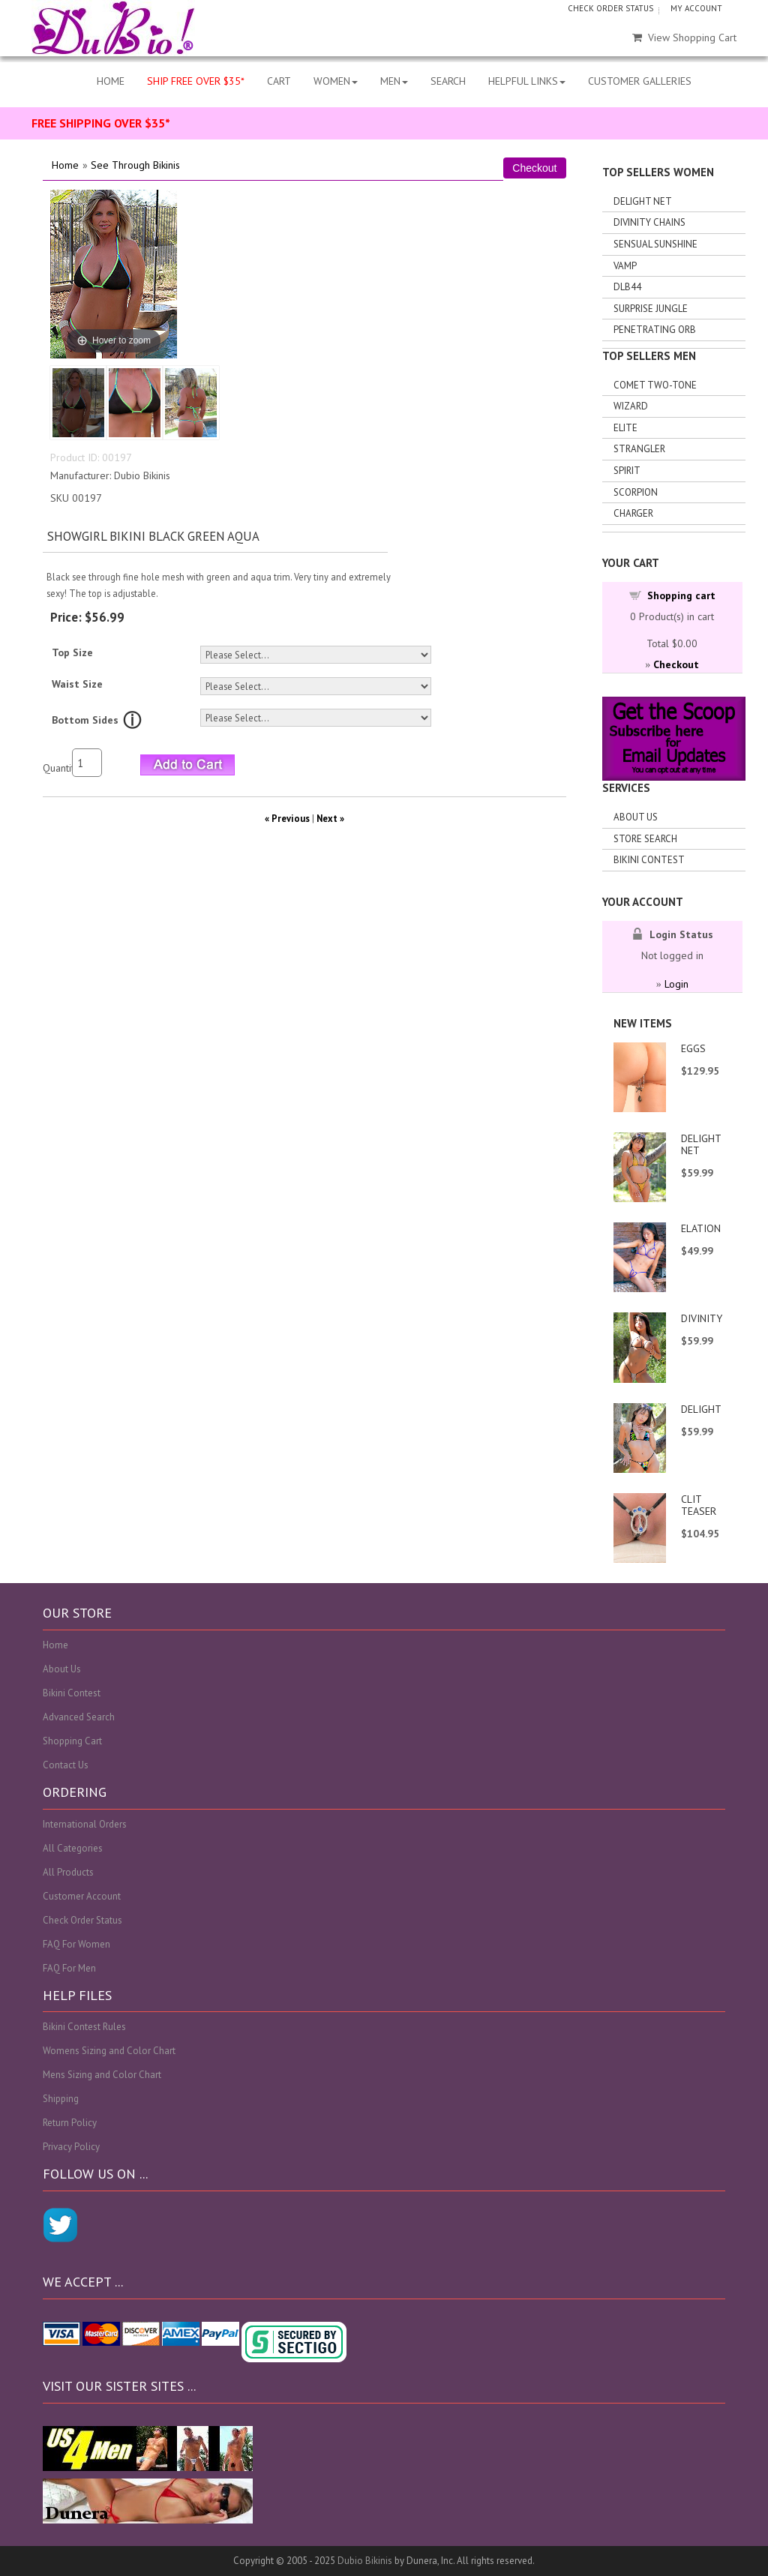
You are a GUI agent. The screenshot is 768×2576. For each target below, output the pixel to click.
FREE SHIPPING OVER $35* (101, 122)
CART (279, 81)
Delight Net (643, 201)
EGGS (693, 1048)
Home (65, 165)
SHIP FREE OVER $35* (195, 81)
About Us (636, 817)
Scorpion (636, 492)
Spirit (627, 470)
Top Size (72, 652)
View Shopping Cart (684, 37)
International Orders (85, 1824)
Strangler (639, 448)
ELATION (701, 1228)
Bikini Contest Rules (84, 2026)
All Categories (73, 1848)
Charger (633, 513)
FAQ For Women (76, 1944)
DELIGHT (701, 1409)
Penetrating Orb (655, 329)
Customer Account (82, 1896)
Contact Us (65, 1765)
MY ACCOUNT (696, 8)
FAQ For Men (69, 1968)
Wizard (631, 406)
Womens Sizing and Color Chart (109, 2050)
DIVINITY (701, 1318)
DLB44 (627, 286)
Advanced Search (79, 1717)
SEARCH (448, 81)
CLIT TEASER (698, 1505)
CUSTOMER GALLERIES (640, 81)
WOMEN (336, 81)
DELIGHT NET (701, 1144)
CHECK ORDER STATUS (610, 8)
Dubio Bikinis (365, 2560)
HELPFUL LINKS (527, 81)
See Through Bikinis (135, 165)
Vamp (625, 265)
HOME (110, 81)
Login (676, 984)
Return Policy (70, 2122)
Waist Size (77, 684)
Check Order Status (82, 1920)
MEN (394, 81)
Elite (626, 427)
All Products (68, 1872)
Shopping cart (681, 595)
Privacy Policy (71, 2146)
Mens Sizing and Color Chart (102, 2074)
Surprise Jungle (651, 308)
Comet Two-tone (655, 385)
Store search (645, 838)
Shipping (61, 2098)
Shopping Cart (72, 1741)
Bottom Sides (85, 720)
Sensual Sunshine (656, 244)
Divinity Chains (650, 222)
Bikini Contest (649, 859)
